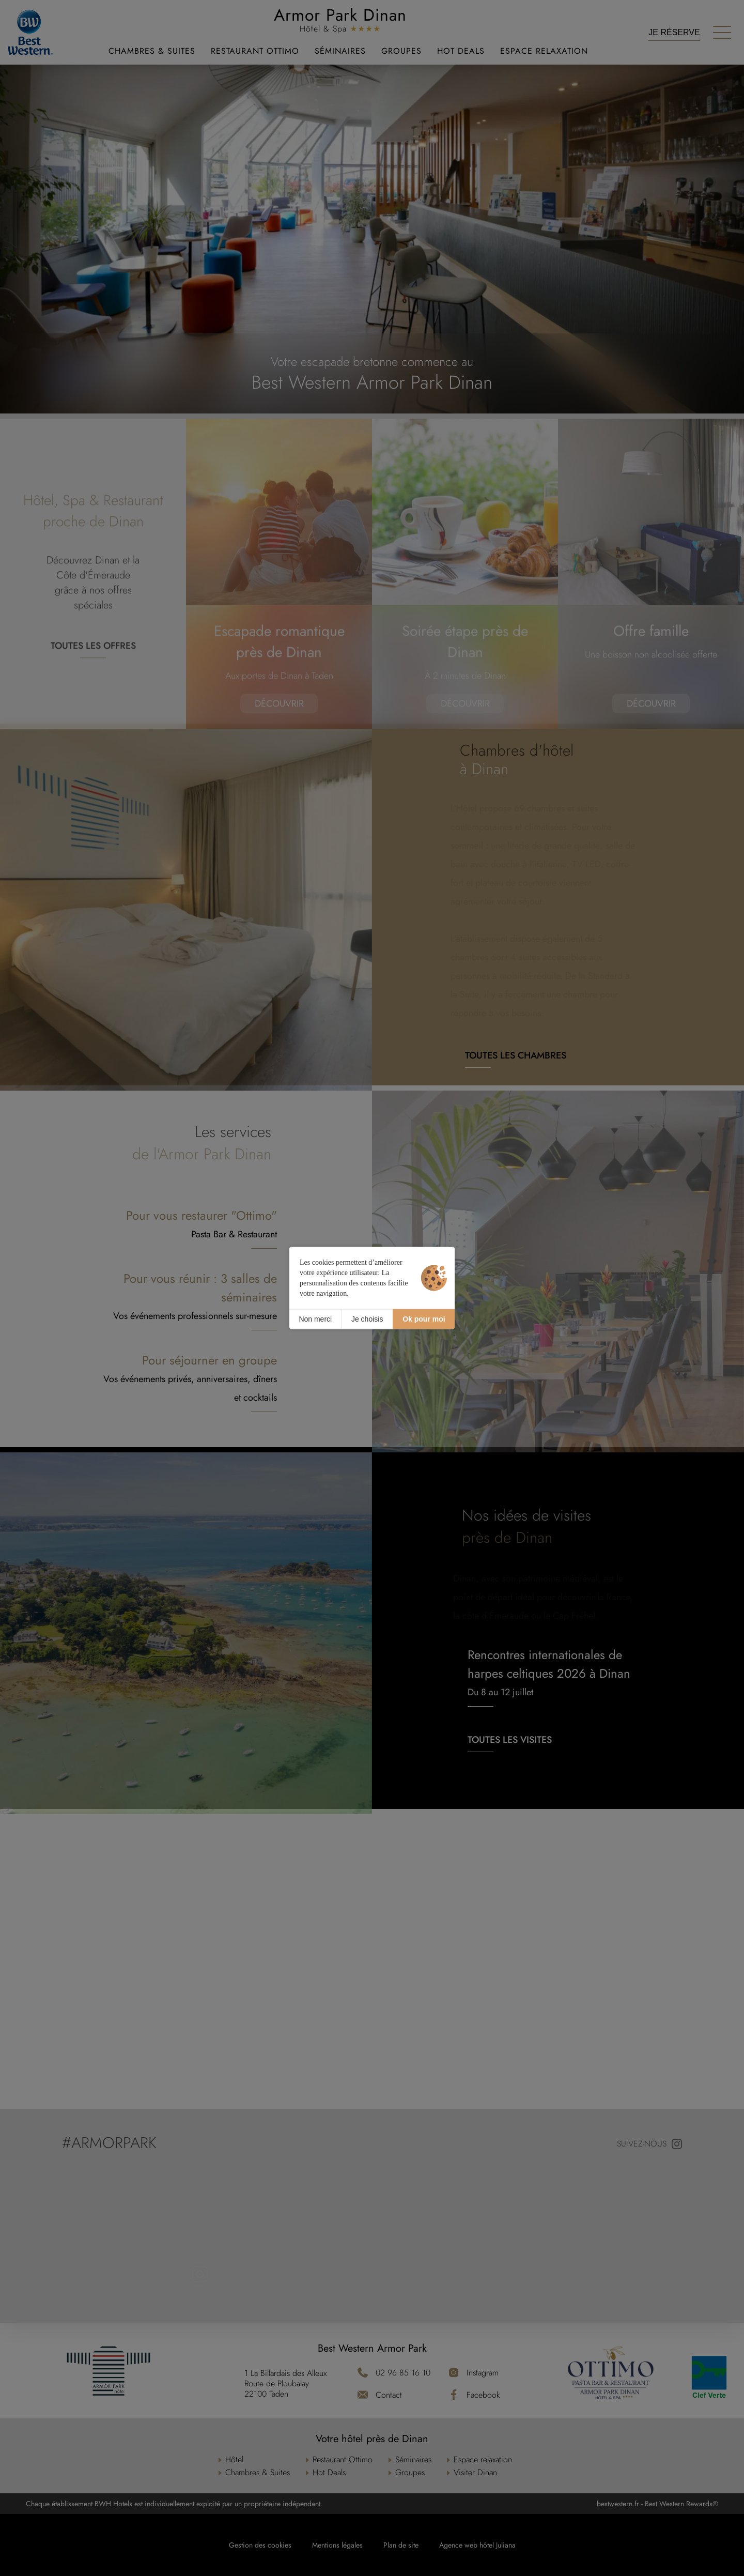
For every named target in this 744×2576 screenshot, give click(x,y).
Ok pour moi (423, 1319)
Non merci (315, 1319)
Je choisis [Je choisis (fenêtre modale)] (367, 1319)
